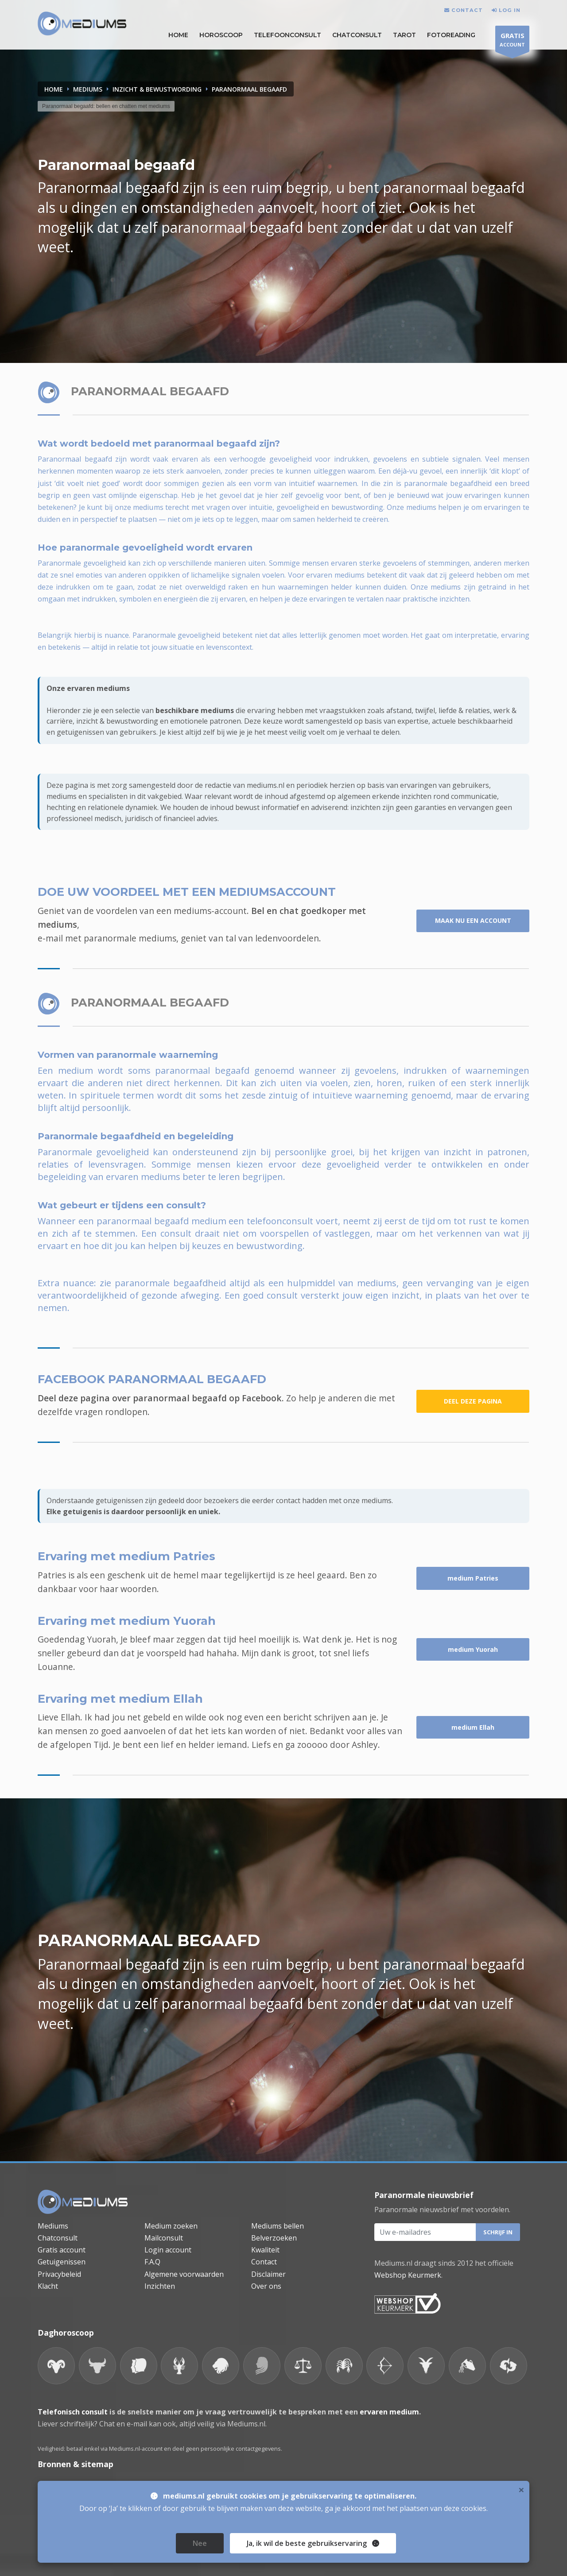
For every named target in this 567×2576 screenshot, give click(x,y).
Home (53, 89)
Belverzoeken (274, 2238)
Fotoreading (451, 35)
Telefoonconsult (287, 35)
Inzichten (159, 2286)
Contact (264, 2262)
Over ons (266, 2286)
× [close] (521, 2539)
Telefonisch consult (73, 2412)
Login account (167, 2250)
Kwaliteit (265, 2250)
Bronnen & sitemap (75, 2464)
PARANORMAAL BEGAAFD (249, 89)
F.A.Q (152, 2262)
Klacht (48, 2286)
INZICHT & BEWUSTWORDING (157, 89)
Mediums (53, 2226)
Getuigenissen (61, 2262)
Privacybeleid (59, 2274)
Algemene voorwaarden (184, 2274)
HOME (178, 35)
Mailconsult (163, 2238)
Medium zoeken (171, 2226)
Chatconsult (357, 35)
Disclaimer (268, 2274)
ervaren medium (389, 2412)
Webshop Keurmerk (407, 2275)
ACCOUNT (512, 41)
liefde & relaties (464, 710)
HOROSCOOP (221, 35)
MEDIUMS (87, 89)
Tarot (404, 35)
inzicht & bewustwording (117, 721)
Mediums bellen (277, 2226)
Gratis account (61, 2250)
